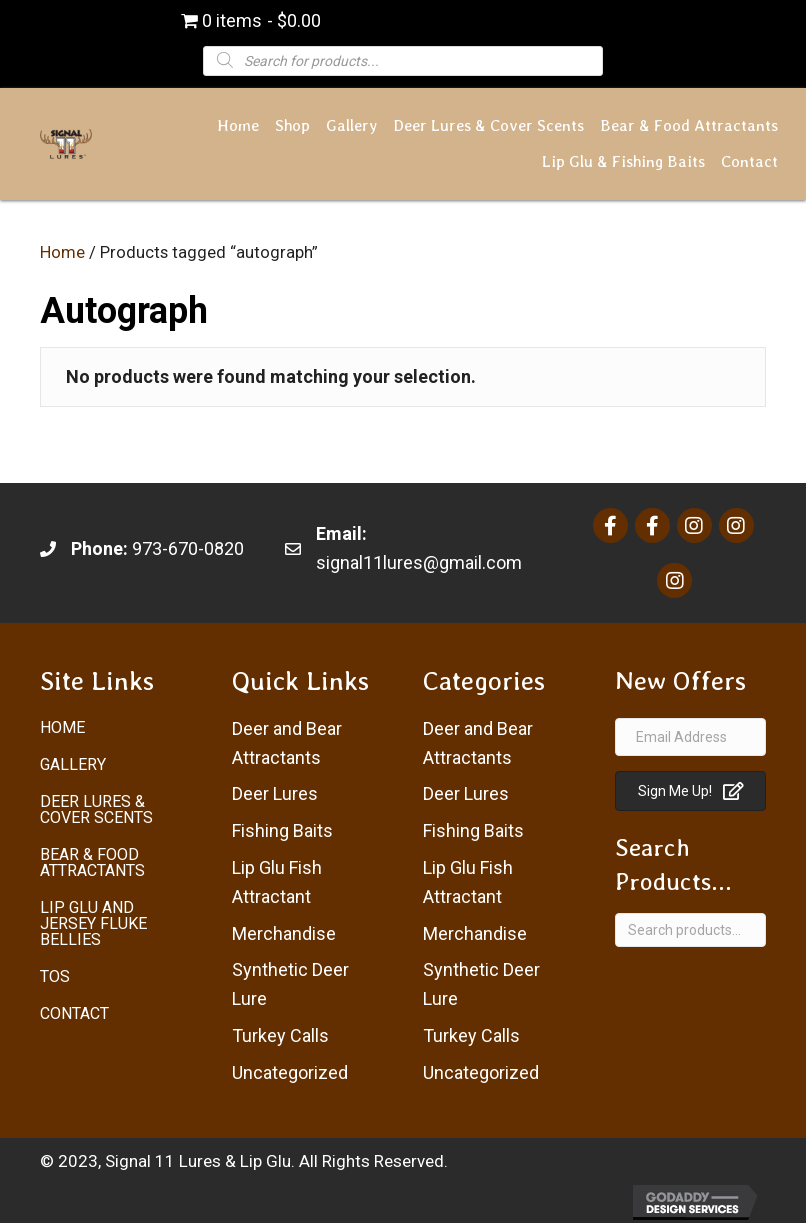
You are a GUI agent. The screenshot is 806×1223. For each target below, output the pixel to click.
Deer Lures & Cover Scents (96, 809)
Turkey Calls (280, 1035)
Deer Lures (275, 793)
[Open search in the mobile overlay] (403, 60)
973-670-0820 (188, 548)
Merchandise (284, 933)
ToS (55, 976)
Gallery (73, 764)
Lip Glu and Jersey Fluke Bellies (93, 923)
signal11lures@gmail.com (419, 562)
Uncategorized (290, 1072)
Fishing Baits (282, 830)
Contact (74, 1013)
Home (62, 252)
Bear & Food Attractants (92, 862)
